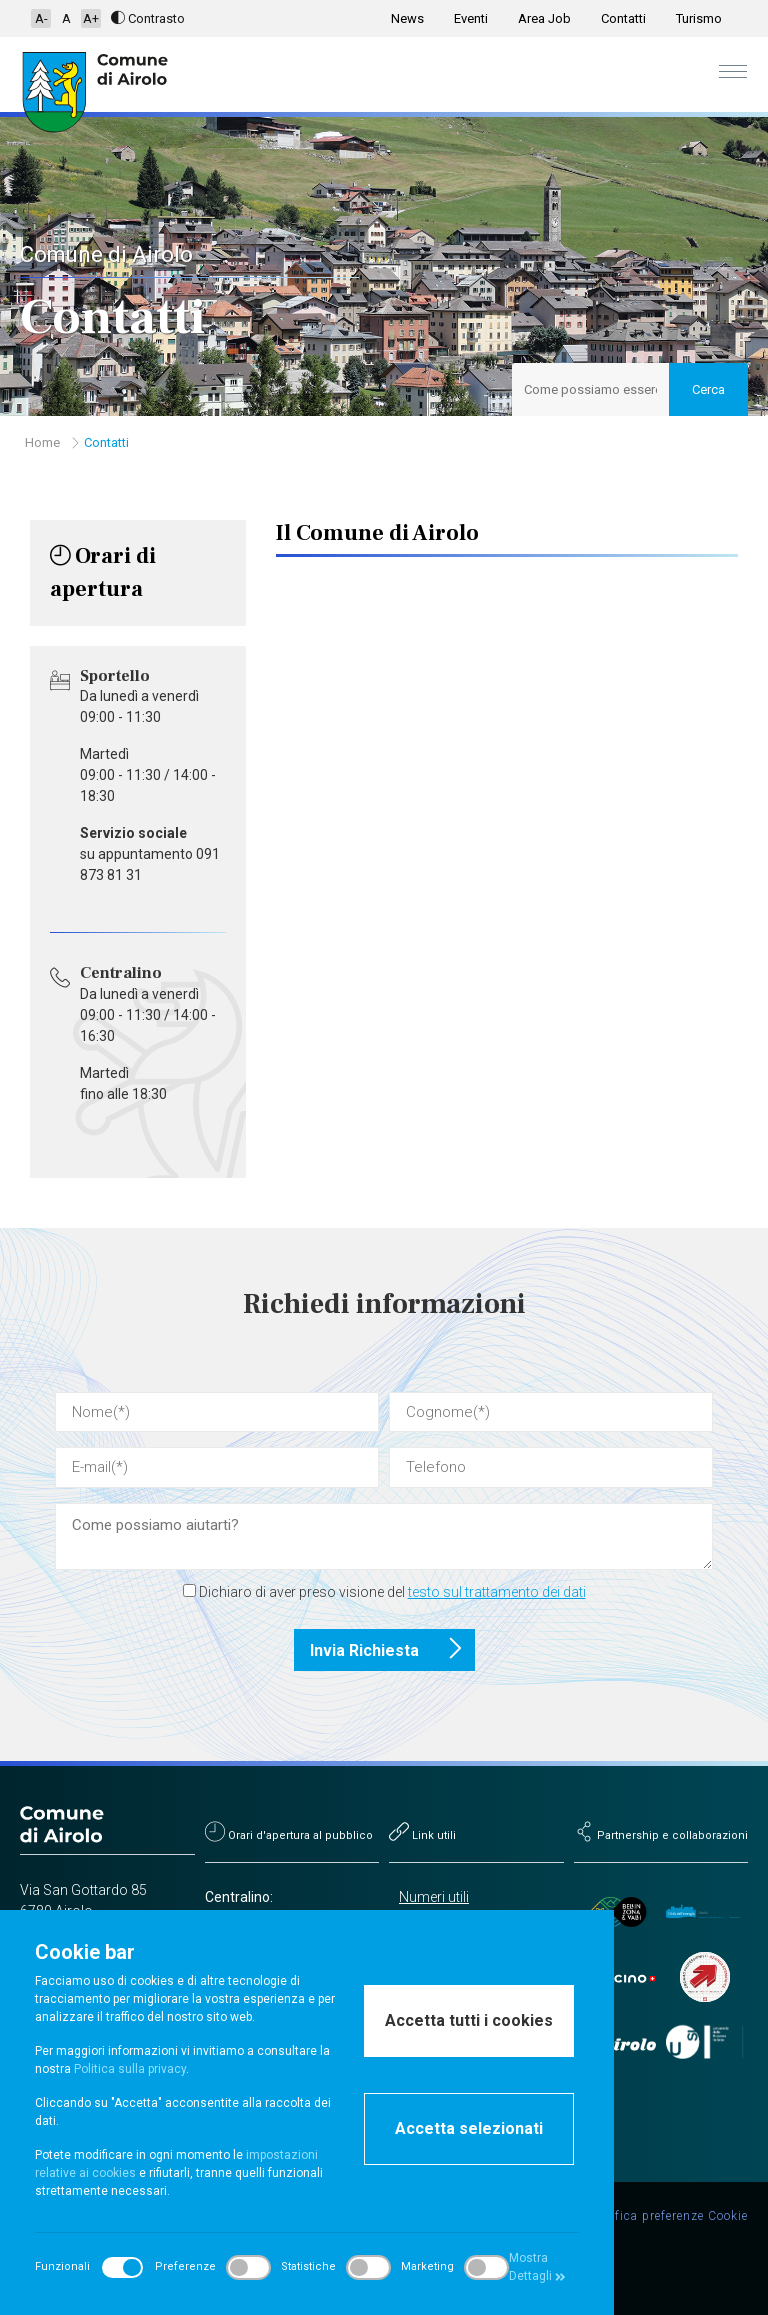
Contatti (623, 18)
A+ (91, 18)
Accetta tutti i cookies (469, 2020)
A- (41, 18)
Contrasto (148, 18)
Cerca (708, 389)
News (407, 18)
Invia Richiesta (392, 1650)
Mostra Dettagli (537, 2267)
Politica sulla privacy (130, 2069)
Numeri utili (434, 1897)
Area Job (544, 18)
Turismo (699, 18)
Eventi (471, 18)
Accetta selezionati (469, 2128)
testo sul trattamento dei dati (497, 1592)
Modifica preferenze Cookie (666, 2216)
